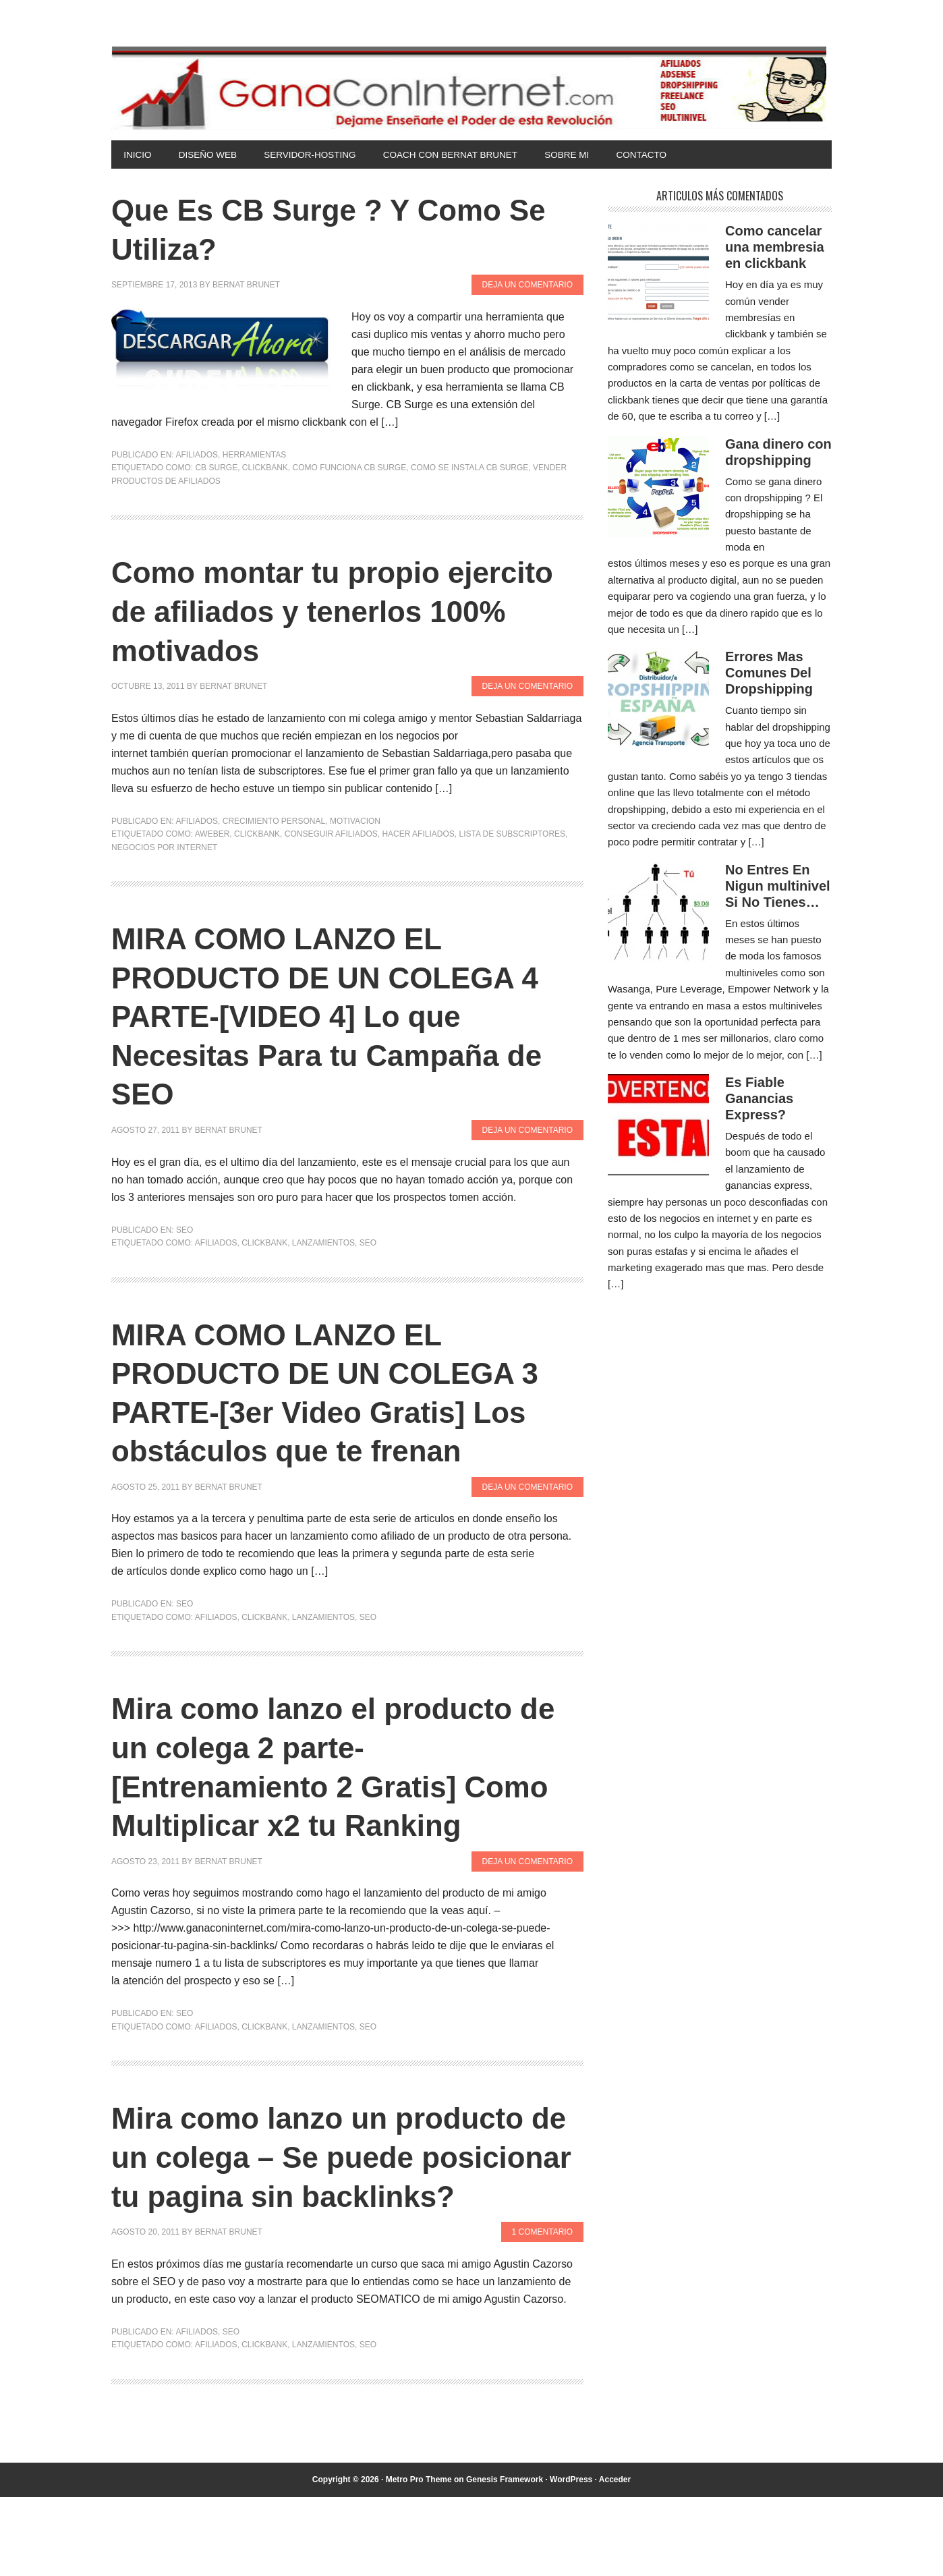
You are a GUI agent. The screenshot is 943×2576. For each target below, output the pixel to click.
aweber (212, 835)
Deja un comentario (527, 286)
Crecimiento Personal (274, 822)
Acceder (615, 2558)
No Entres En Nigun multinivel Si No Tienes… (777, 887)
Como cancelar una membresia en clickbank (774, 248)
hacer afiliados (418, 835)
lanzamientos (323, 1244)
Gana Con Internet (471, 88)
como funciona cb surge (350, 469)
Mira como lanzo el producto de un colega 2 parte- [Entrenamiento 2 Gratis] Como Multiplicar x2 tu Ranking (330, 1786)
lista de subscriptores (512, 835)
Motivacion (355, 822)
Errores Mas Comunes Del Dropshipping (769, 674)
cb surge (216, 469)
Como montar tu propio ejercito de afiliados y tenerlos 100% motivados (343, 612)
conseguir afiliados (331, 835)
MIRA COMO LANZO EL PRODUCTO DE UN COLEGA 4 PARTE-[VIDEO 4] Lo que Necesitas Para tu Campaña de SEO (347, 1017)
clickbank (265, 469)
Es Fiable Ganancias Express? (759, 1099)
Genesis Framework (504, 2558)
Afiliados (196, 456)
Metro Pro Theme (419, 2558)
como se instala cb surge (469, 469)
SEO (184, 1230)
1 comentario (542, 2311)
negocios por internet (164, 848)
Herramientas (254, 456)
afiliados (216, 1244)
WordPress (571, 2558)
